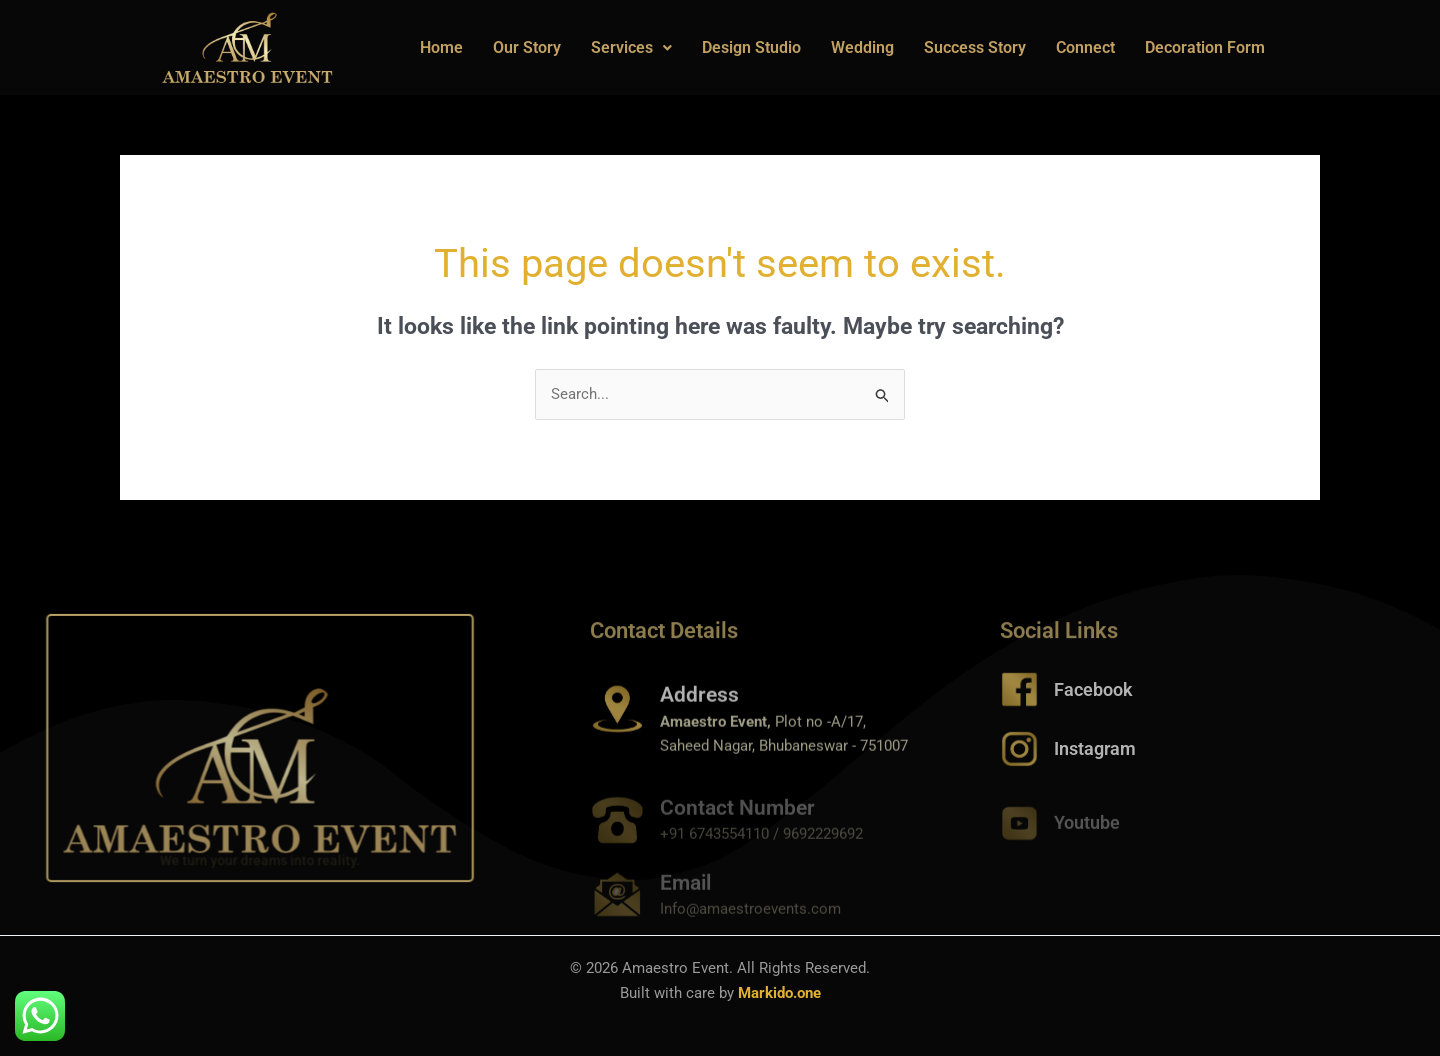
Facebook (1093, 701)
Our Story (527, 47)
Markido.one (779, 993)
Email (685, 898)
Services (631, 47)
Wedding (862, 47)
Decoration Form (1205, 47)
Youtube (1087, 834)
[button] (631, 48)
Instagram (1095, 760)
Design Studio (751, 47)
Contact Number (737, 823)
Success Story (975, 47)
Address (699, 718)
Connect (1085, 47)
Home (441, 47)
